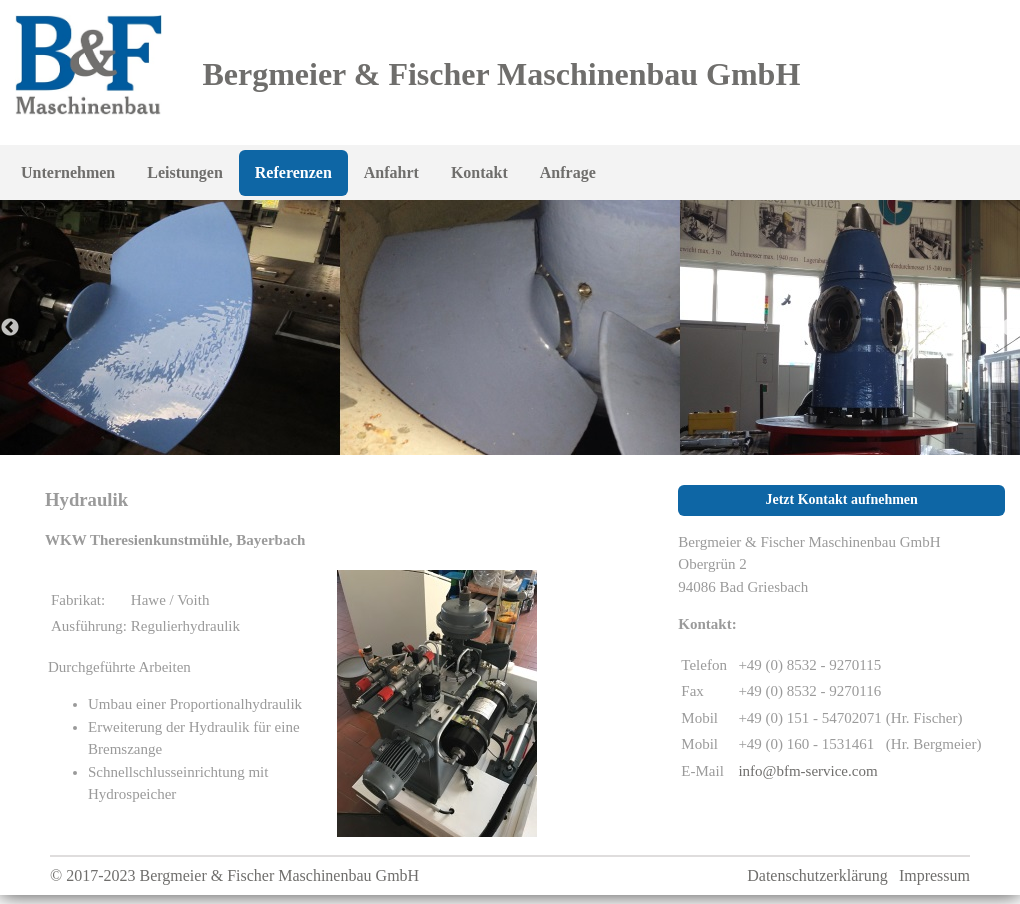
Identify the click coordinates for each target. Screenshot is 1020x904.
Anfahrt (391, 172)
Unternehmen (68, 172)
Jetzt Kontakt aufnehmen (841, 499)
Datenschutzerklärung (817, 875)
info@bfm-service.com (807, 771)
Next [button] (1010, 328)
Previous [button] (10, 328)
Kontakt (479, 172)
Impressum (934, 875)
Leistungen (185, 172)
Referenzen (293, 172)
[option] (510, 327)
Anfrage (568, 172)
